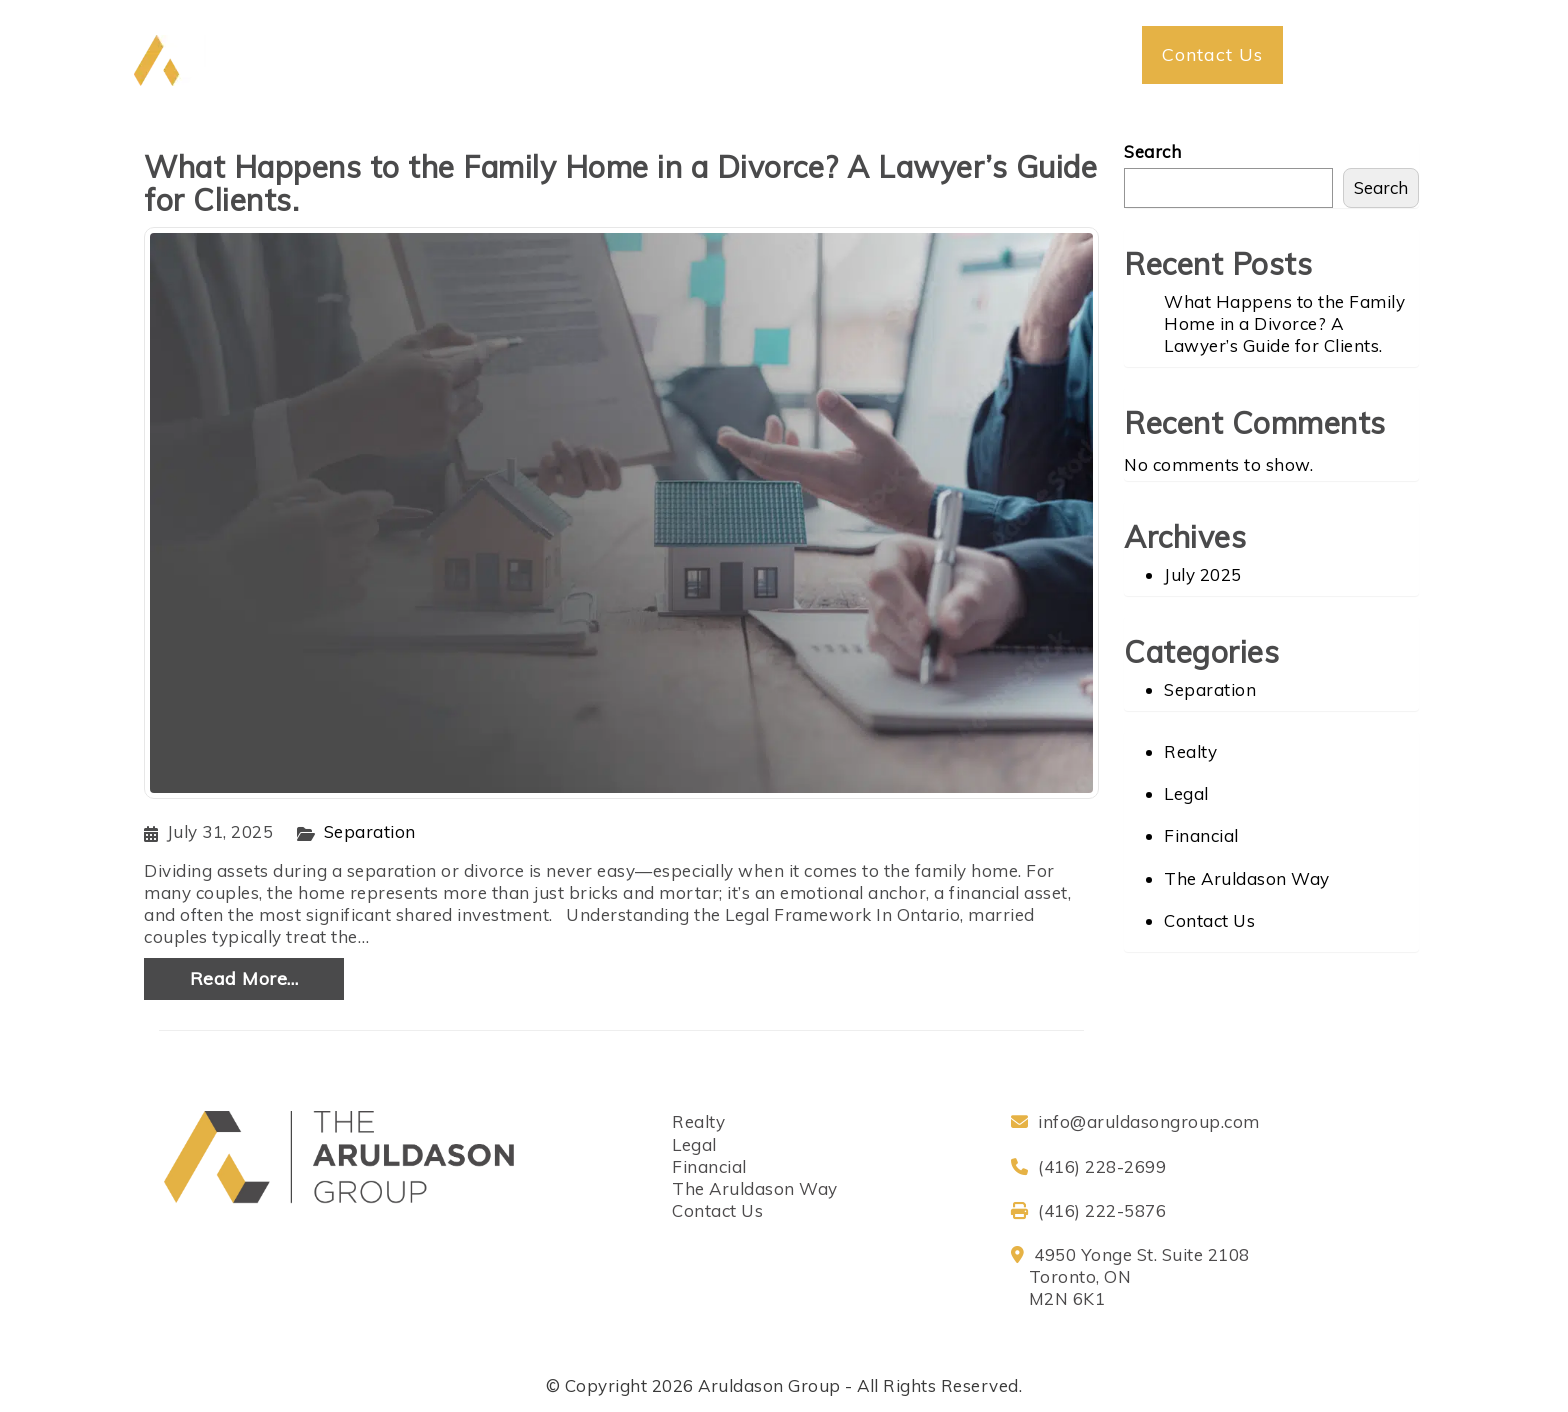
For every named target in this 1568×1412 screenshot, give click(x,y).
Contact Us (1209, 920)
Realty (1190, 751)
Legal (1186, 793)
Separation (370, 831)
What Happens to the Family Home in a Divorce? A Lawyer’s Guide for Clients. (620, 183)
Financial (1201, 835)
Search (1152, 151)
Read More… (244, 978)
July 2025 (1203, 574)
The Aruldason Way (1247, 878)
